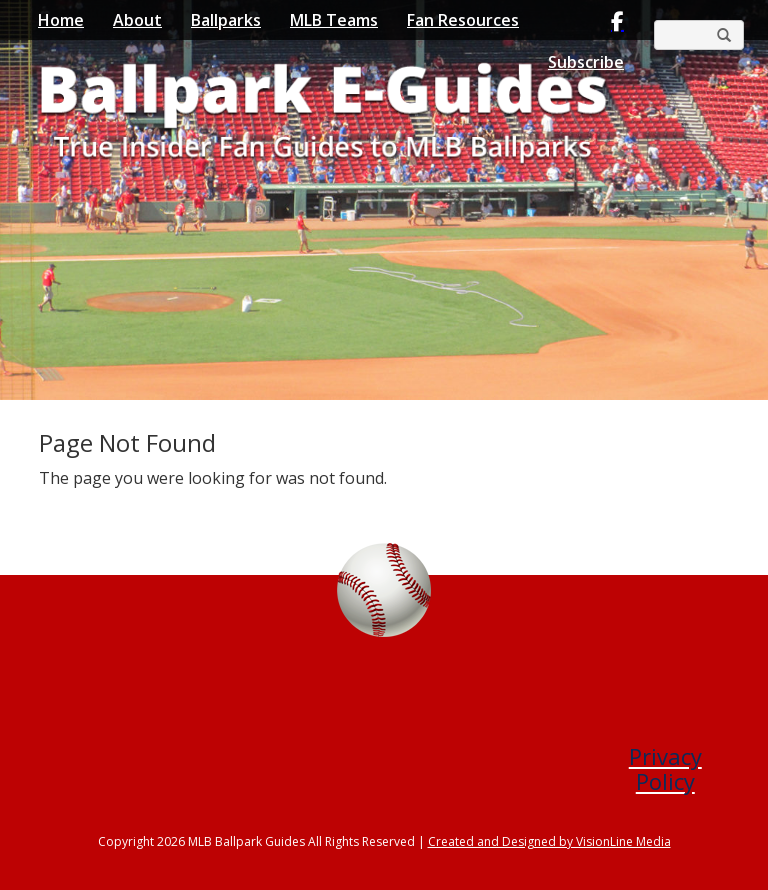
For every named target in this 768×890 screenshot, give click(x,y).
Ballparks (226, 20)
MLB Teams (334, 20)
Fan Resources (463, 20)
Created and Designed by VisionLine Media (549, 841)
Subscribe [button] (586, 62)
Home (61, 20)
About (137, 20)
